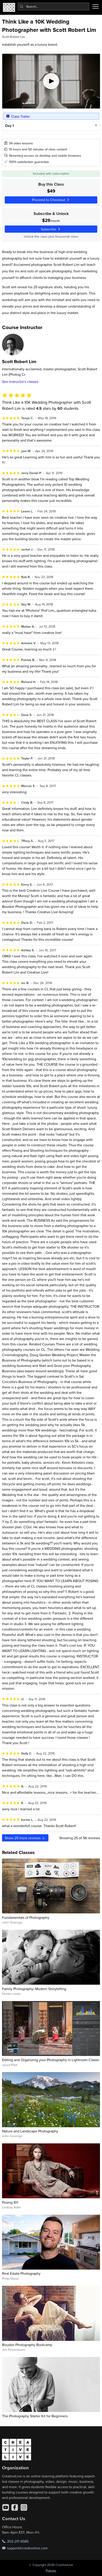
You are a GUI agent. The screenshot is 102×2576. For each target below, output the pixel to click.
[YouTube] (5, 2507)
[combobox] (53, 6)
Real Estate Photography (21, 2273)
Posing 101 (10, 2202)
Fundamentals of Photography (25, 1917)
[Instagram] (23, 2507)
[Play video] (51, 81)
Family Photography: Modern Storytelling (34, 1988)
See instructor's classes (20, 381)
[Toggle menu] (95, 6)
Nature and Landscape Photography (30, 2131)
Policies (51, 2570)
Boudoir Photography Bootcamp (27, 2344)
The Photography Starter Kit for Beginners (35, 2415)
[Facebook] (14, 2507)
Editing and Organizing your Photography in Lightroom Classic (51, 2059)
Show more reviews (25, 1837)
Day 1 (9, 125)
